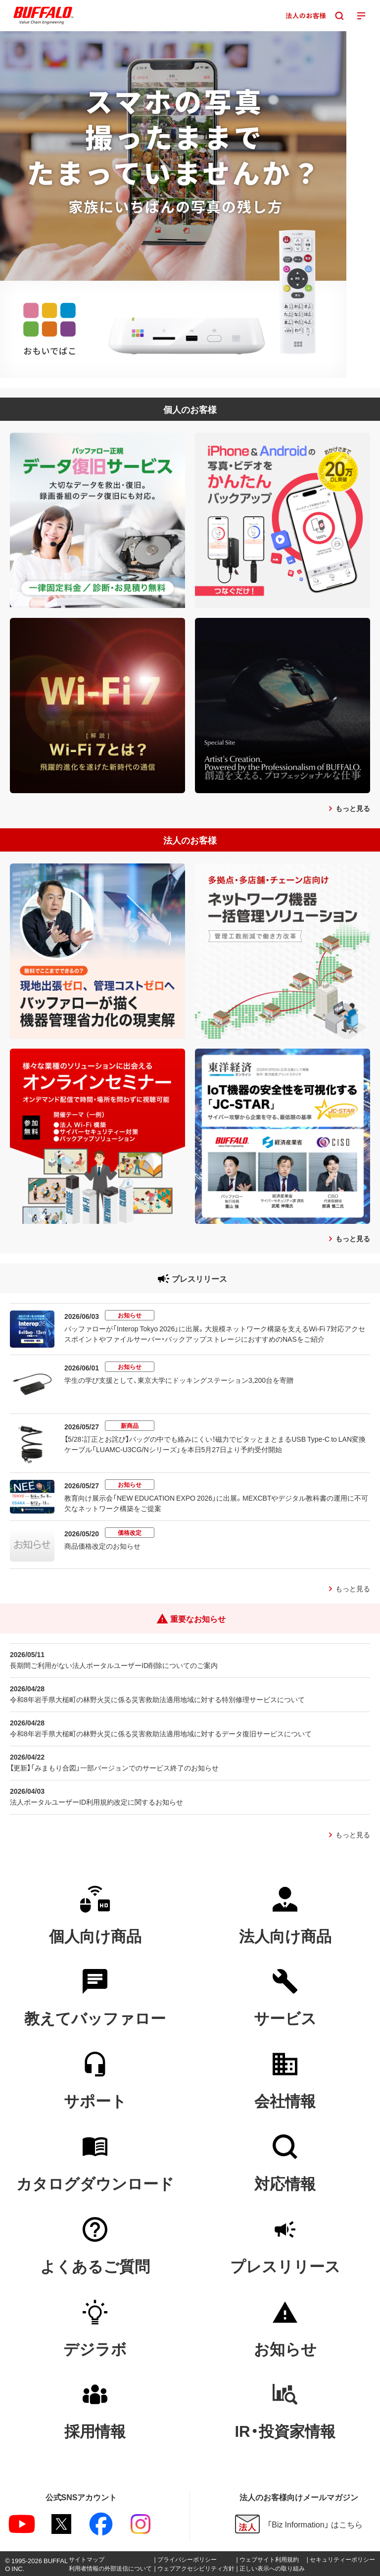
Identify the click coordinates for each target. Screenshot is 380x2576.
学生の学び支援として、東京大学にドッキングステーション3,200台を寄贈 (178, 1380)
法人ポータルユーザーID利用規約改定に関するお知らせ (96, 1802)
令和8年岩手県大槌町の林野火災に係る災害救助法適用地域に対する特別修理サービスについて (157, 1699)
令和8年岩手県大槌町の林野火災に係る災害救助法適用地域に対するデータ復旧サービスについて (161, 1733)
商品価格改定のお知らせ (102, 1546)
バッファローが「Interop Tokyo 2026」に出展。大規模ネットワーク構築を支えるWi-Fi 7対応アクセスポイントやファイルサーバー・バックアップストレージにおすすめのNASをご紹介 (214, 1333)
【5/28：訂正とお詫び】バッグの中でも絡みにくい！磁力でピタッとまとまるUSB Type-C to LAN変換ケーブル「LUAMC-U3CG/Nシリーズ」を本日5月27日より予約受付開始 (215, 1444)
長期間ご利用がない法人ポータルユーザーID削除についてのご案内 (114, 1665)
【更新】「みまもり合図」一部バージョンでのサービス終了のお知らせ (114, 1767)
